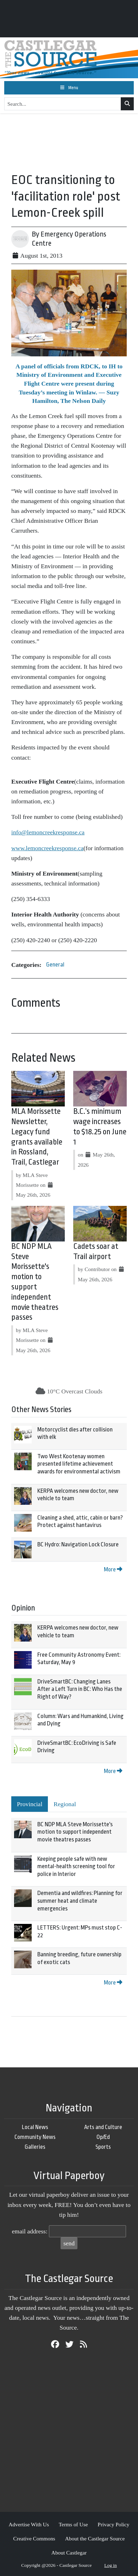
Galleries (35, 2146)
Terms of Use (73, 2524)
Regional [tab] (65, 1804)
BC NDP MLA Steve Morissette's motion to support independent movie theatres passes (75, 1832)
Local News (35, 2127)
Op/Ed (103, 2137)
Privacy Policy (113, 2524)
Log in (110, 2565)
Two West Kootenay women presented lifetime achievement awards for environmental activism (78, 1464)
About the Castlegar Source (95, 2538)
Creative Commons (34, 2538)
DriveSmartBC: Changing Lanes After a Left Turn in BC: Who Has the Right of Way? (79, 1689)
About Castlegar (69, 2553)
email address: (30, 2231)
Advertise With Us (28, 2524)
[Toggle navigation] (69, 87)
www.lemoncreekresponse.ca (47, 848)
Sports (103, 2146)
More (113, 1569)
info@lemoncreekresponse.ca (47, 832)
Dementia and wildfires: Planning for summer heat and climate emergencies (80, 1901)
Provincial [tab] (29, 1804)
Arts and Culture (103, 2127)
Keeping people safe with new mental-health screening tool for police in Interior (76, 1866)
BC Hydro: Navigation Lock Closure (78, 1544)
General (55, 964)
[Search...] (62, 104)
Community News (35, 2137)
